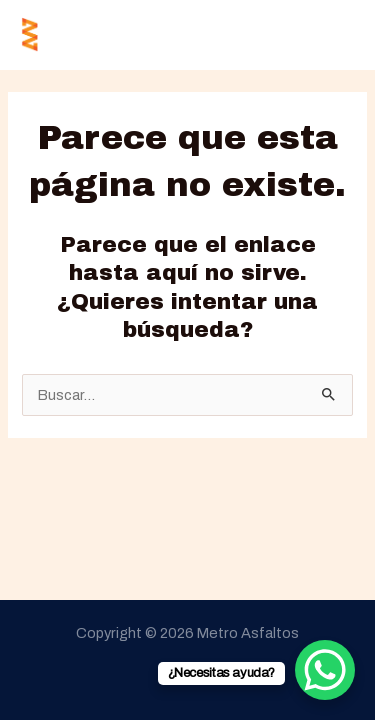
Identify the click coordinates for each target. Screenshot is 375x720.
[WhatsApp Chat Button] (325, 670)
